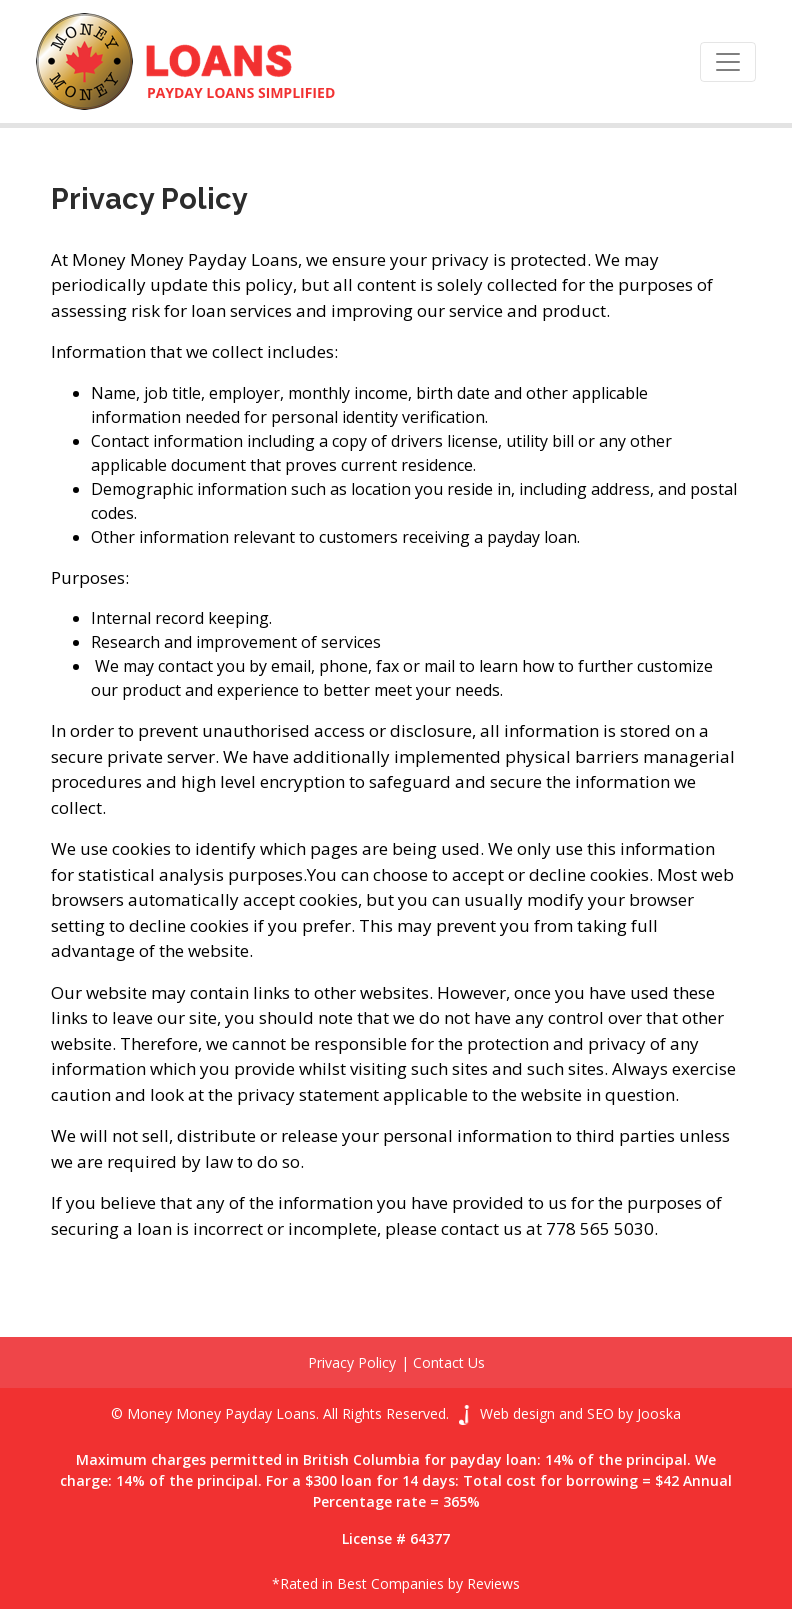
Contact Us (449, 1362)
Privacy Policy (352, 1362)
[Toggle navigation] (728, 62)
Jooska (659, 1413)
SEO (600, 1413)
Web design (517, 1413)
